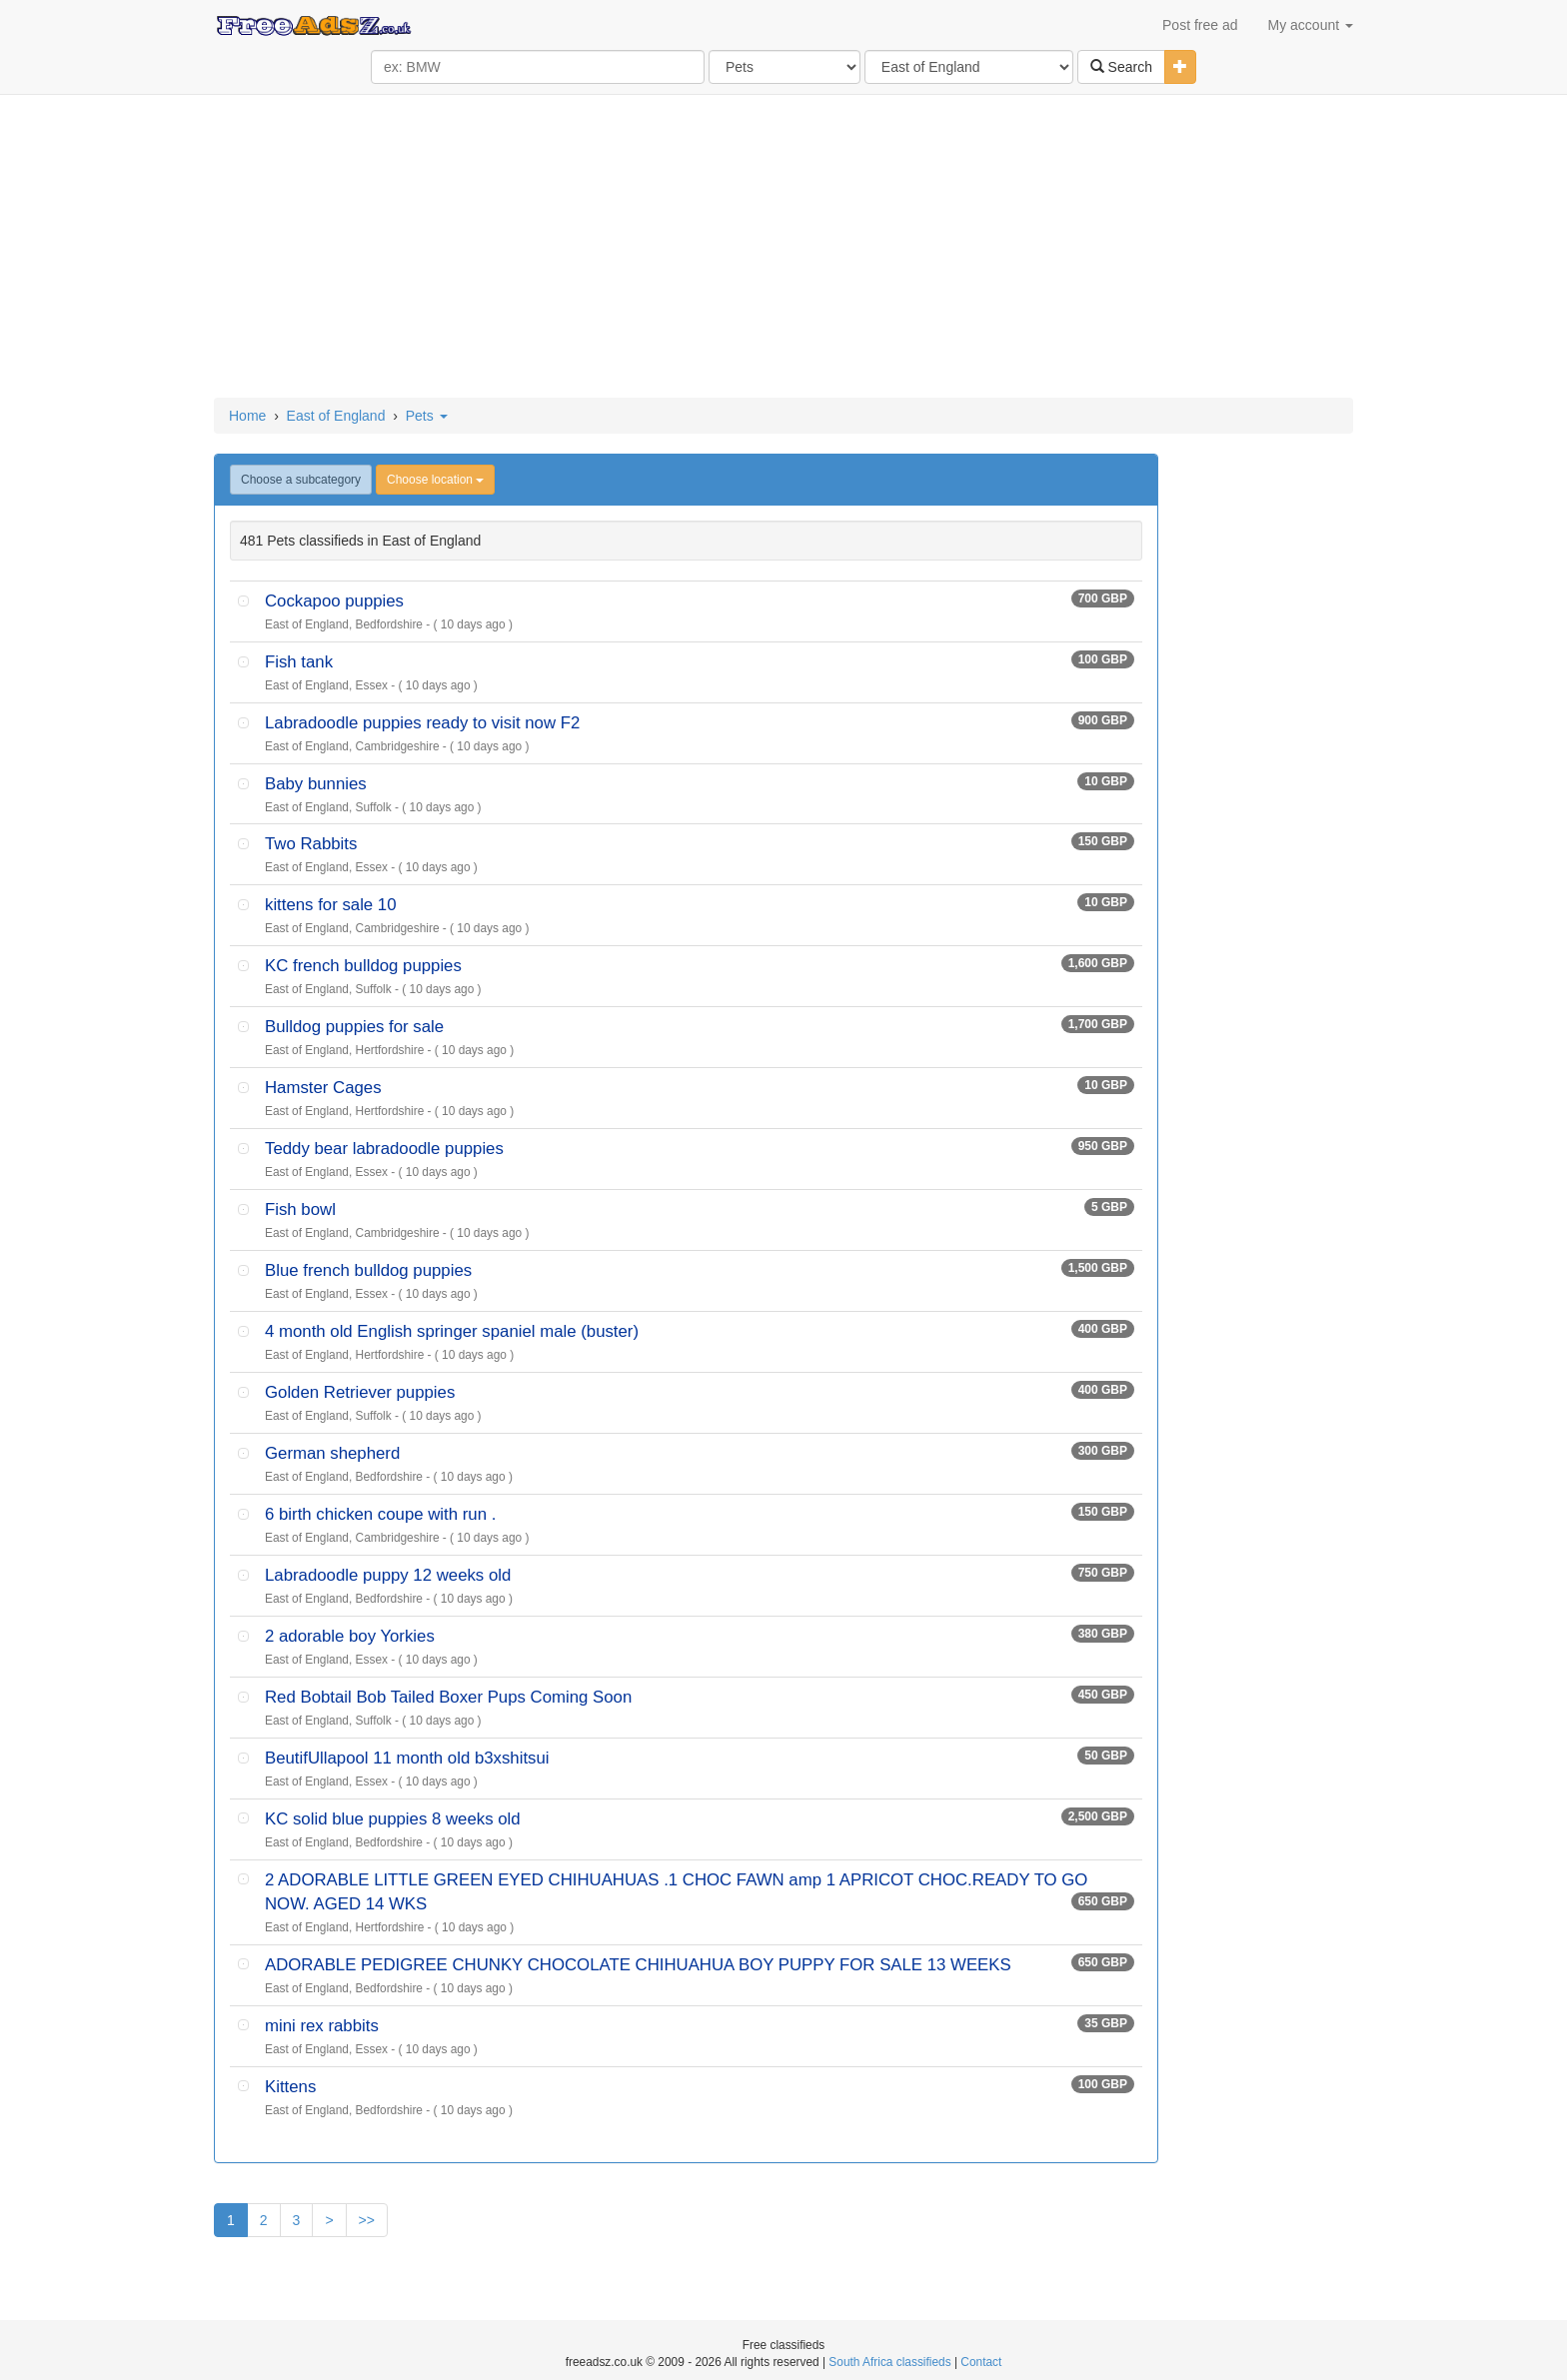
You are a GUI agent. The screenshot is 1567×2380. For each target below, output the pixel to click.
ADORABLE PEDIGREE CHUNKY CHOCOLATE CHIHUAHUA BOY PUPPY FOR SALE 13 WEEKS (638, 1964)
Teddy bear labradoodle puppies (384, 1148)
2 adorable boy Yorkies (350, 1636)
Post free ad (1200, 25)
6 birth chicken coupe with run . (380, 1514)
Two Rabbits (311, 843)
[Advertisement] (783, 248)
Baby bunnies (316, 783)
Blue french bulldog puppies (368, 1270)
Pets (427, 416)
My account (1310, 25)
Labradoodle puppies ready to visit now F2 (422, 722)
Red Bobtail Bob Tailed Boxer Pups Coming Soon (448, 1697)
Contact (980, 2362)
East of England (336, 416)
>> (367, 2220)
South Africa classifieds (889, 2362)
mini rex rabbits (322, 2025)
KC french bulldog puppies (363, 965)
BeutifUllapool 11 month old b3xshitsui (407, 1758)
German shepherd (332, 1453)
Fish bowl (300, 1209)
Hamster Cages (323, 1087)
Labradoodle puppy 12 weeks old (388, 1575)
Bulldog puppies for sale (354, 1026)
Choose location (435, 480)
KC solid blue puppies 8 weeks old (393, 1818)
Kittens (290, 2086)
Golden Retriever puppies (360, 1392)
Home (247, 416)
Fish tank (299, 661)
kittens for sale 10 (331, 904)
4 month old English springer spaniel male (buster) (452, 1331)
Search (1121, 67)
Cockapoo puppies (334, 601)
